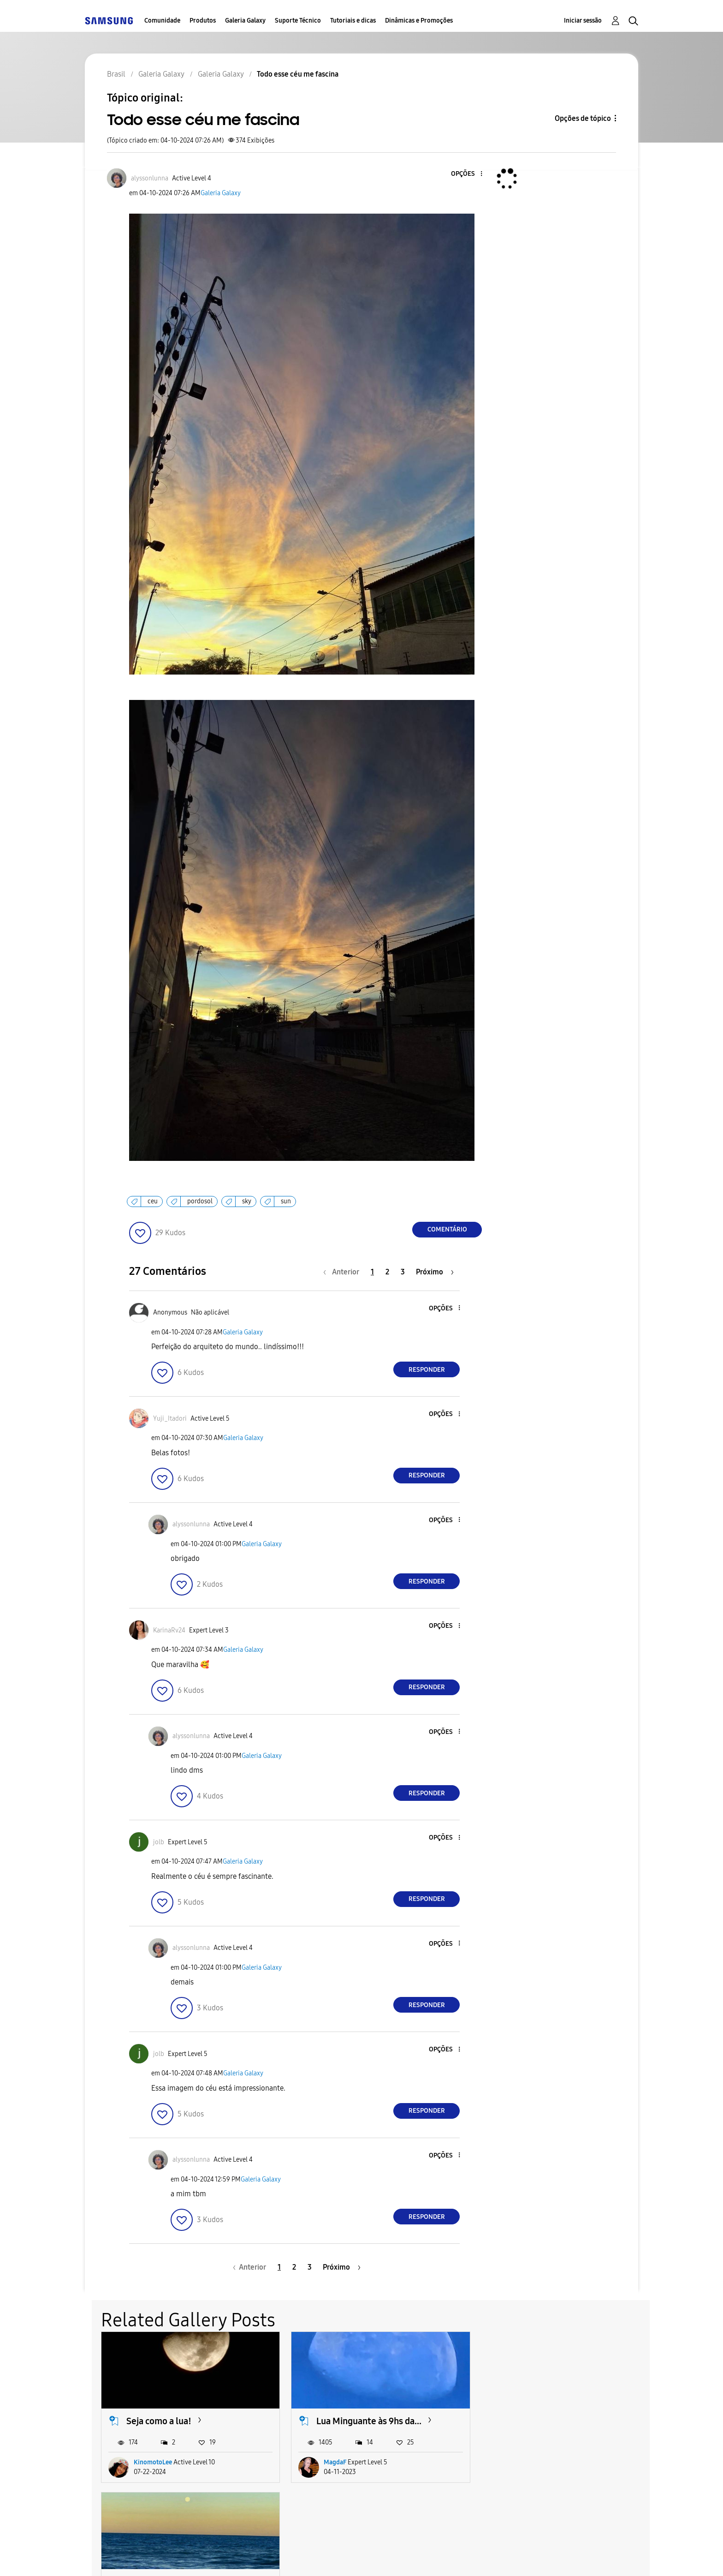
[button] (466, 174)
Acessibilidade (126, 2557)
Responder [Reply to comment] (427, 1370)
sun (286, 1201)
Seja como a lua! (158, 2420)
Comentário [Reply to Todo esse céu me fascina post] (447, 1229)
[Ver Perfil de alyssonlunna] (149, 178)
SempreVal (525, 2461)
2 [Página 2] (387, 1271)
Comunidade (162, 20)
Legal (366, 2557)
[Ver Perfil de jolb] (158, 1842)
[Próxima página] (435, 1271)
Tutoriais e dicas (353, 20)
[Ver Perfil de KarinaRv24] (169, 1630)
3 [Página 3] (403, 1271)
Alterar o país (430, 2557)
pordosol (200, 1201)
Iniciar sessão (583, 20)
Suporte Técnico (298, 20)
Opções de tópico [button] (583, 118)
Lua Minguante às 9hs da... (367, 2420)
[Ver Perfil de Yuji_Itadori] (170, 1418)
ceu (153, 1201)
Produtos (203, 20)
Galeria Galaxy (245, 20)
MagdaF (333, 2461)
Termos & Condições (218, 2557)
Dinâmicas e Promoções (419, 20)
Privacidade (305, 2557)
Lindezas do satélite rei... (553, 2420)
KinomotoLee (153, 2461)
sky (246, 1201)
